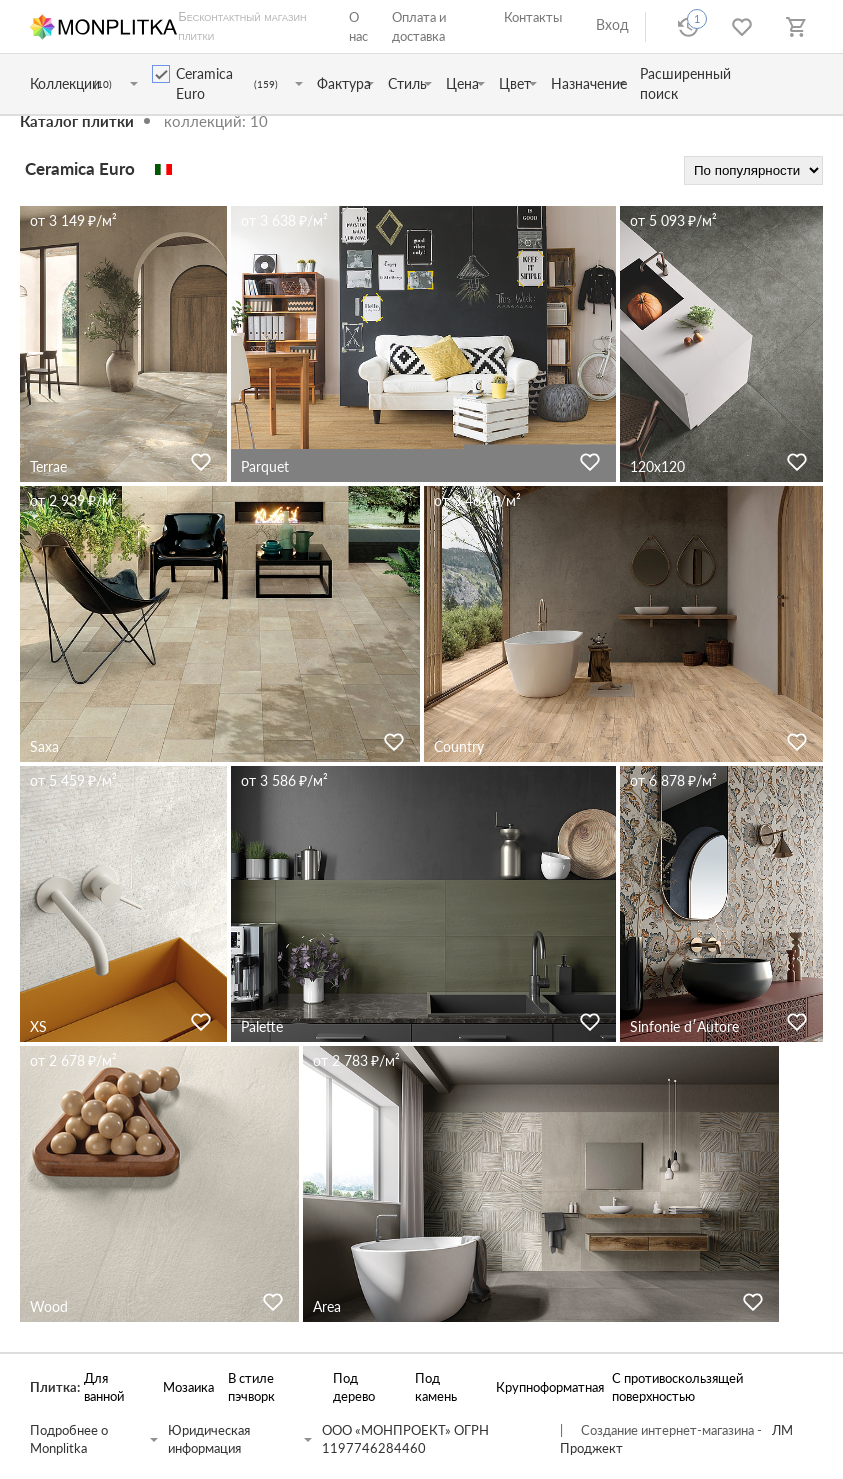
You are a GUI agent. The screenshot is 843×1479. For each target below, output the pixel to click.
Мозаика (185, 1387)
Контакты (533, 17)
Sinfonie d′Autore (684, 1026)
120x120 (657, 466)
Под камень (436, 1387)
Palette (262, 1026)
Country (459, 746)
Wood (49, 1306)
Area (327, 1306)
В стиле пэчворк (251, 1387)
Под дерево (354, 1387)
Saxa (44, 746)
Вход (612, 24)
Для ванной (104, 1387)
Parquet (265, 466)
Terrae (48, 466)
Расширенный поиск (685, 83)
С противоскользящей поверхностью (677, 1387)
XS (38, 1026)
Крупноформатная (543, 1387)
